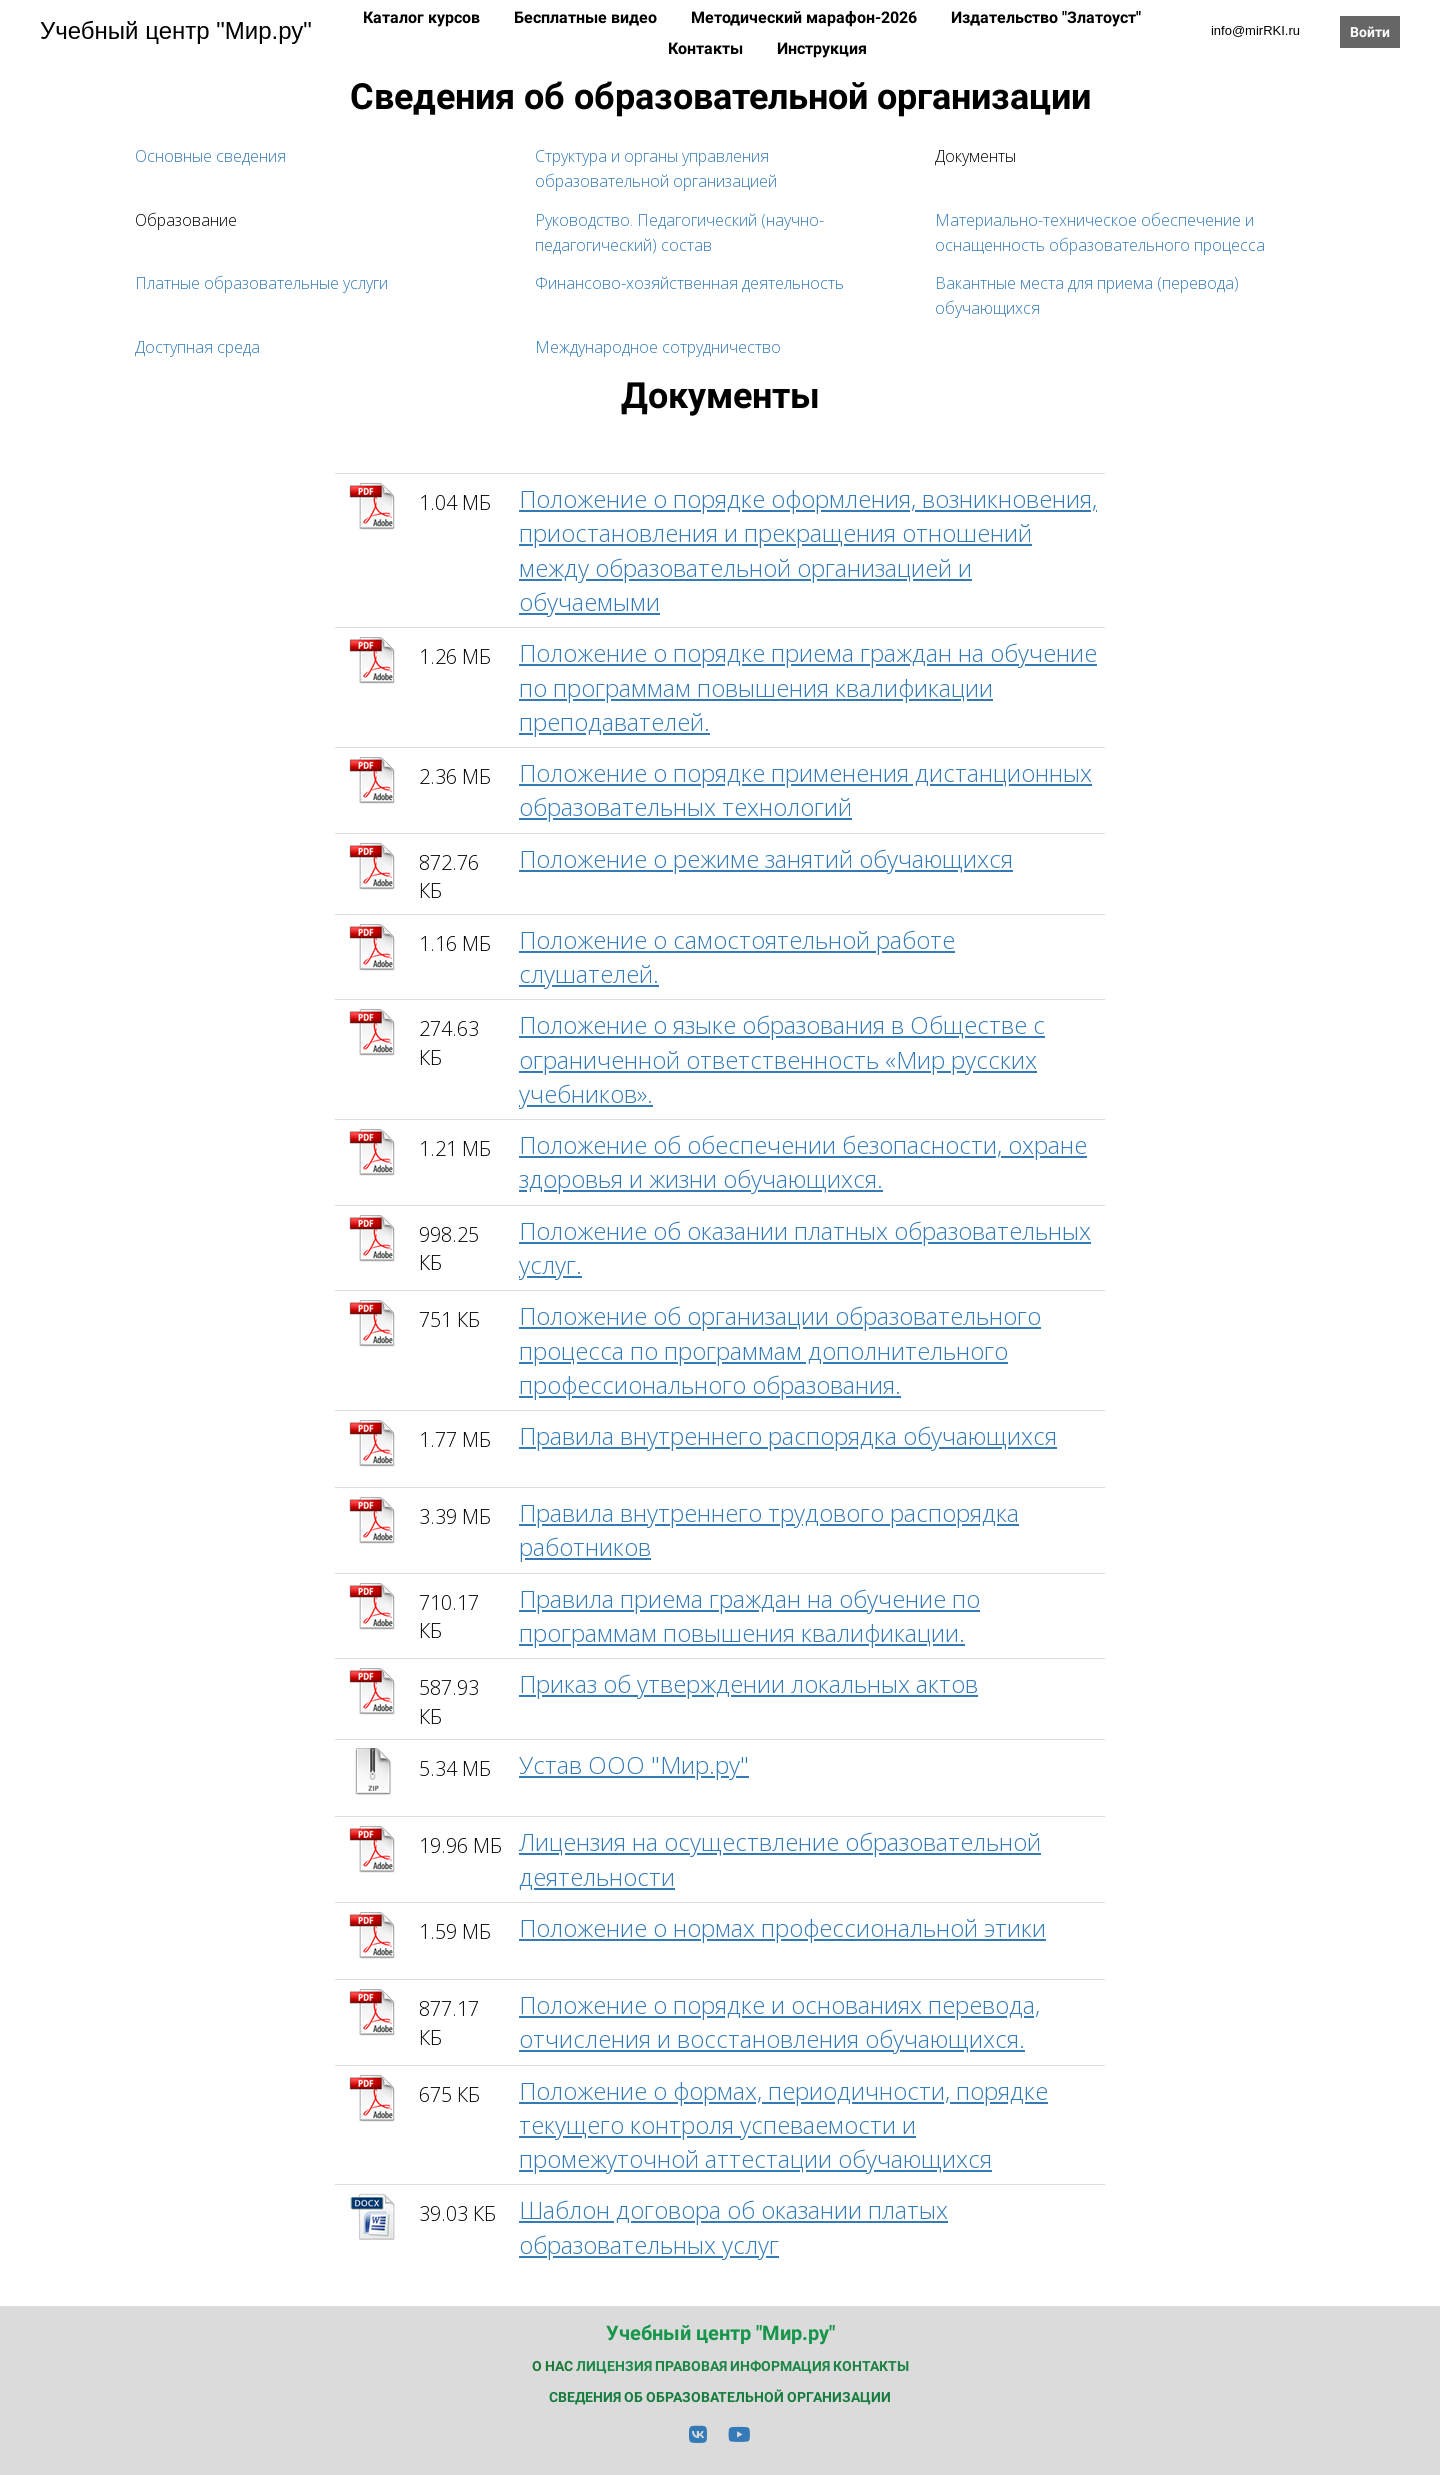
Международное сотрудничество (658, 347)
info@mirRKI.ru (1255, 30)
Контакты (707, 48)
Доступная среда (197, 347)
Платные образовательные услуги (261, 283)
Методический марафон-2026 (806, 17)
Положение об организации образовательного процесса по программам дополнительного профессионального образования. (780, 1350)
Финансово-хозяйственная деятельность (689, 283)
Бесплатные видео (587, 17)
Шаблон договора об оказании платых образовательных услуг (733, 2226)
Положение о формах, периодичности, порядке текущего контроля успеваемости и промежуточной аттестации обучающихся (783, 2125)
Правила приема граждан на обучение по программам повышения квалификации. (749, 1615)
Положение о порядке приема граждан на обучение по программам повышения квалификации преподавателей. (808, 687)
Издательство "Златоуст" (1046, 17)
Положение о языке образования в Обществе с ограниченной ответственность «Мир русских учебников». (782, 1059)
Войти (1370, 32)
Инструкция (822, 48)
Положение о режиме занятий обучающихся (766, 858)
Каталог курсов (423, 17)
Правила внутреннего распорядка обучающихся (788, 1435)
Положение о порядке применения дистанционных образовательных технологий (805, 789)
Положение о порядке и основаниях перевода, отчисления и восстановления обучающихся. (779, 2021)
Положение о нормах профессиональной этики (782, 1927)
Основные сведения (210, 156)
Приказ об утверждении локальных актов (748, 1683)
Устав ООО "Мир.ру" (634, 1764)
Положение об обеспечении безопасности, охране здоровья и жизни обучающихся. (803, 1161)
